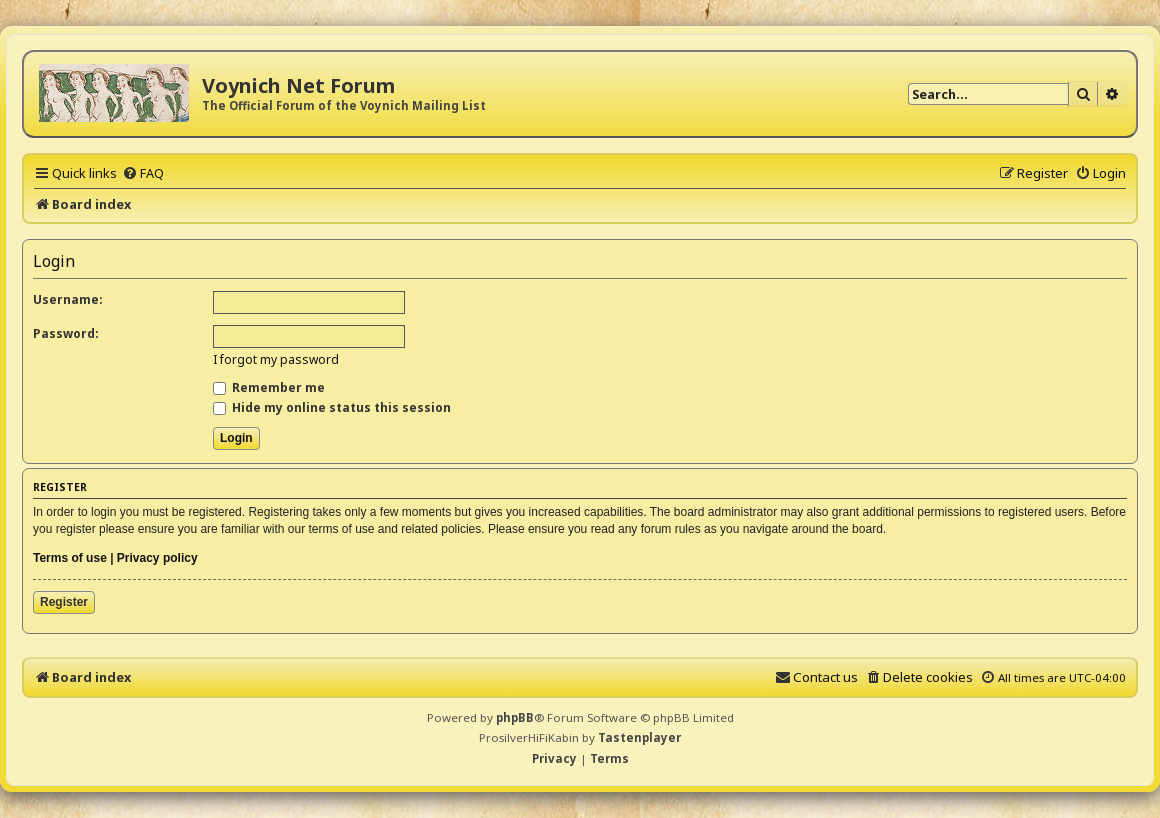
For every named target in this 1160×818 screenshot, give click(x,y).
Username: (68, 299)
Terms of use (70, 558)
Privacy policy (157, 558)
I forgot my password (276, 359)
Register (64, 602)
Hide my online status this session (332, 407)
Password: (66, 333)
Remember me (269, 387)
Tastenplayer (639, 737)
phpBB (515, 717)
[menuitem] (143, 173)
